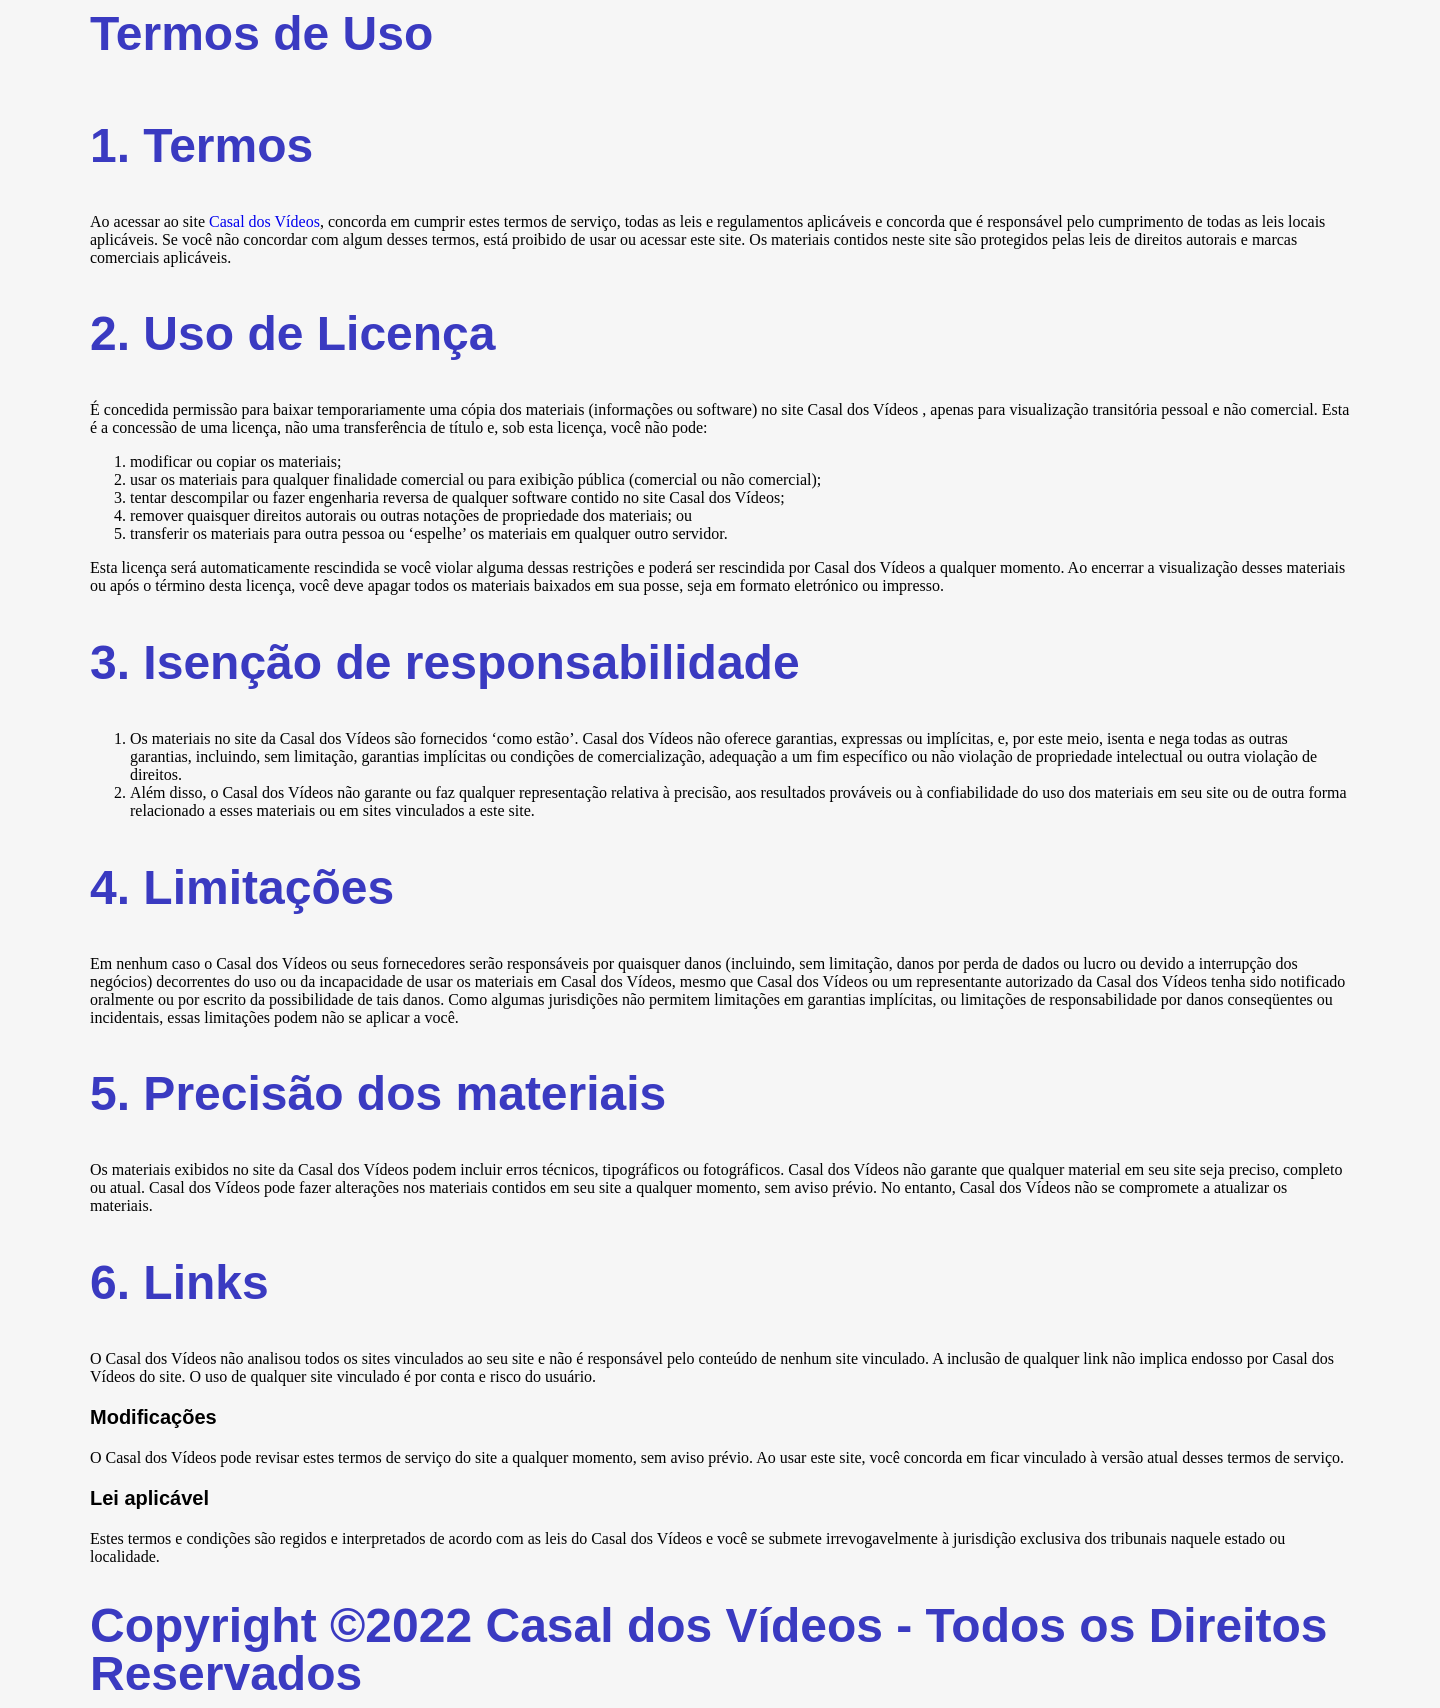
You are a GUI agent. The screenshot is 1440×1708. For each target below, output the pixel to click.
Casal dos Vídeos (264, 221)
